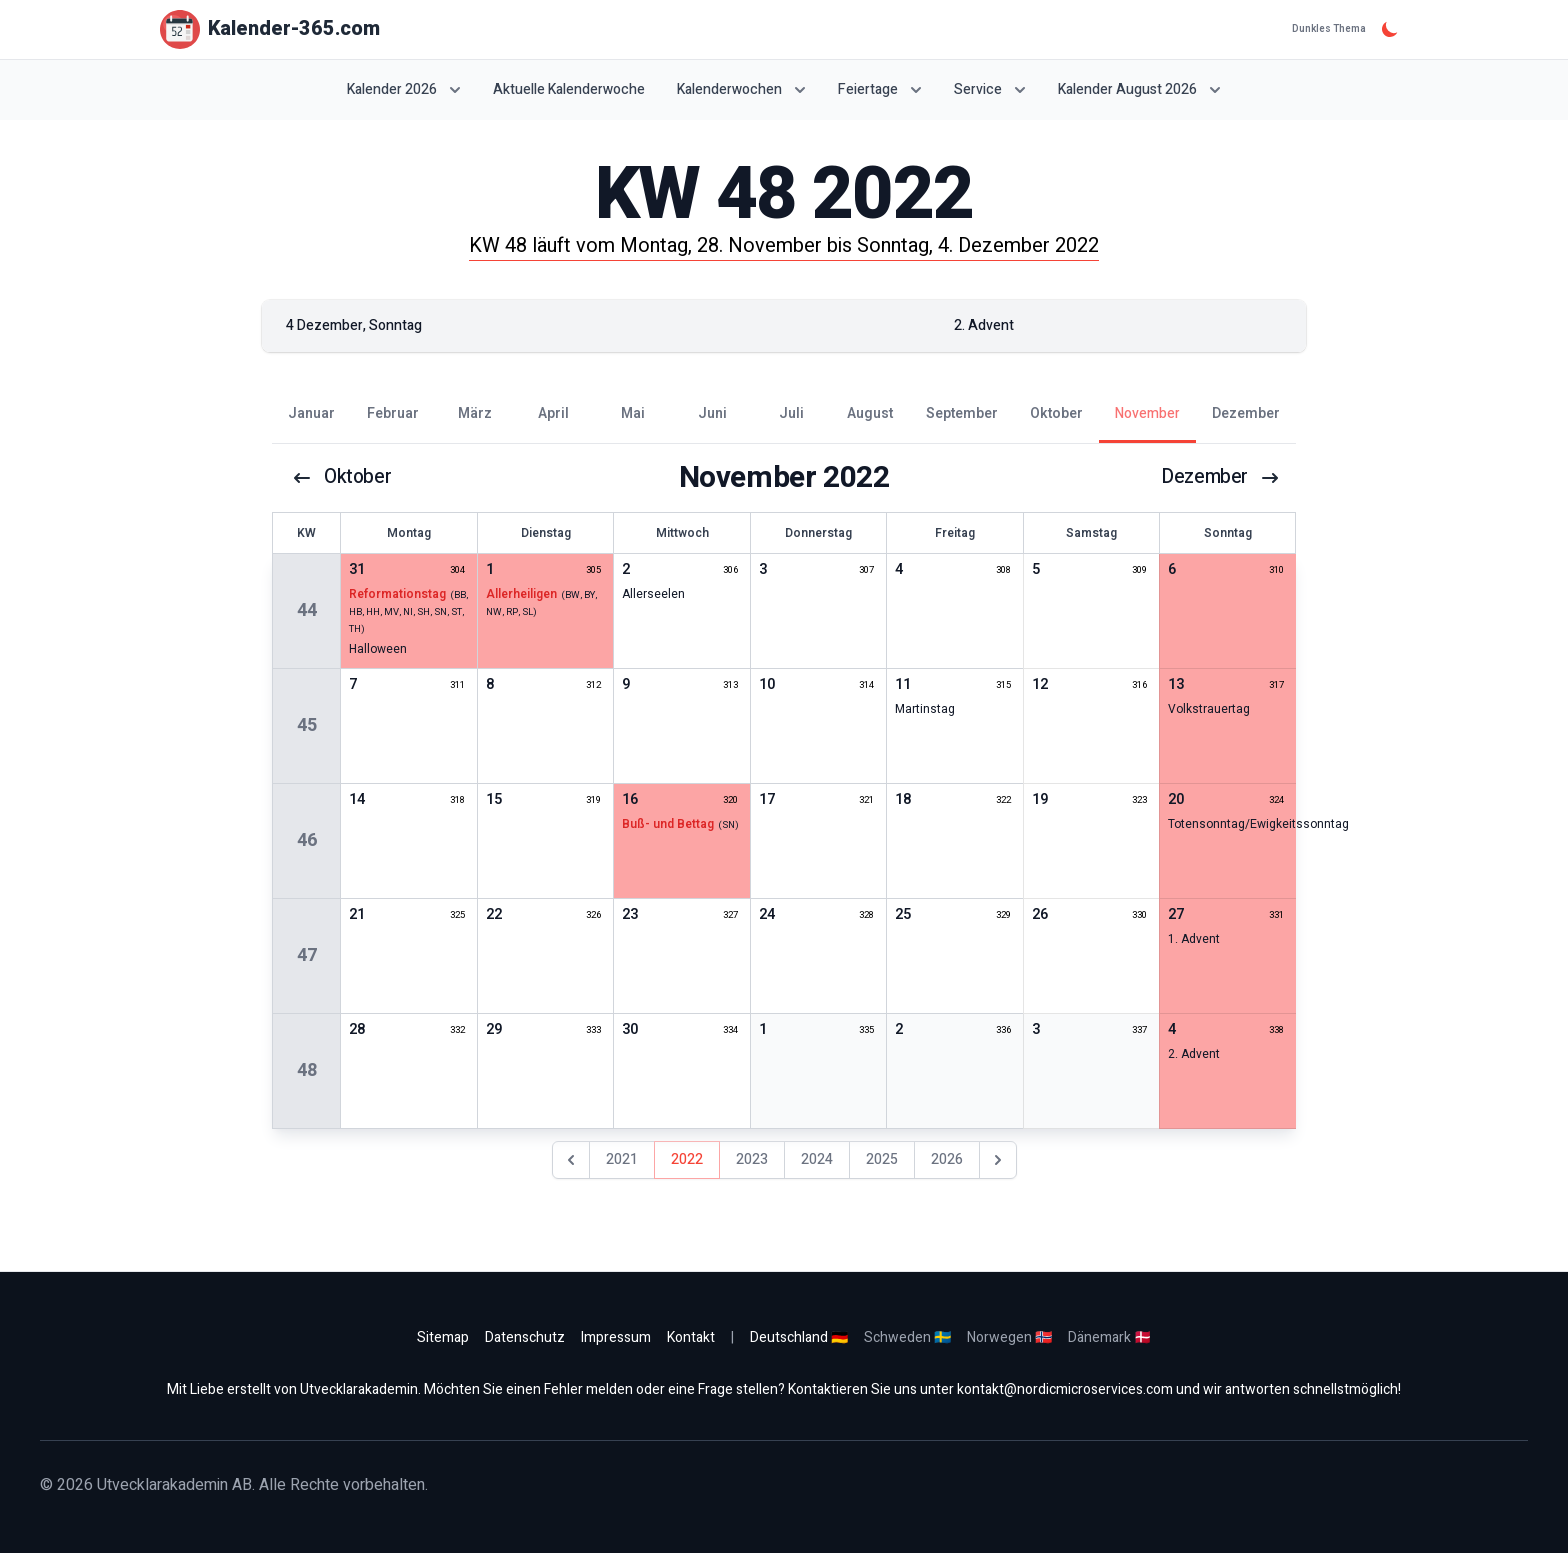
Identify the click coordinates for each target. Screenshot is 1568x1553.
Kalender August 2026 (1139, 89)
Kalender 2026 (404, 89)
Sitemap (443, 1337)
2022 (687, 1159)
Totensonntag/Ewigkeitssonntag (1258, 824)
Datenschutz (525, 1337)
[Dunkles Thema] (1390, 29)
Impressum (616, 1337)
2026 (947, 1159)
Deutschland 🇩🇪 (799, 1337)
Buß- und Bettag (668, 824)
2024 (817, 1159)
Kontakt (691, 1337)
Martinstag (925, 709)
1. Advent (1194, 939)
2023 (752, 1159)
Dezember (1219, 478)
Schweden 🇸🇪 (907, 1337)
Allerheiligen (521, 594)
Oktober (343, 478)
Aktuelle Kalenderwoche (569, 90)
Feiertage (880, 89)
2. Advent (1194, 1054)
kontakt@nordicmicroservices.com (1065, 1389)
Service (990, 89)
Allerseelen (653, 594)
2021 (622, 1159)
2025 (882, 1159)
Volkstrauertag (1209, 709)
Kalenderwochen (741, 89)
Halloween (378, 649)
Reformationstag (397, 594)
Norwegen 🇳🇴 (1009, 1337)
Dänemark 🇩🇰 (1109, 1337)
